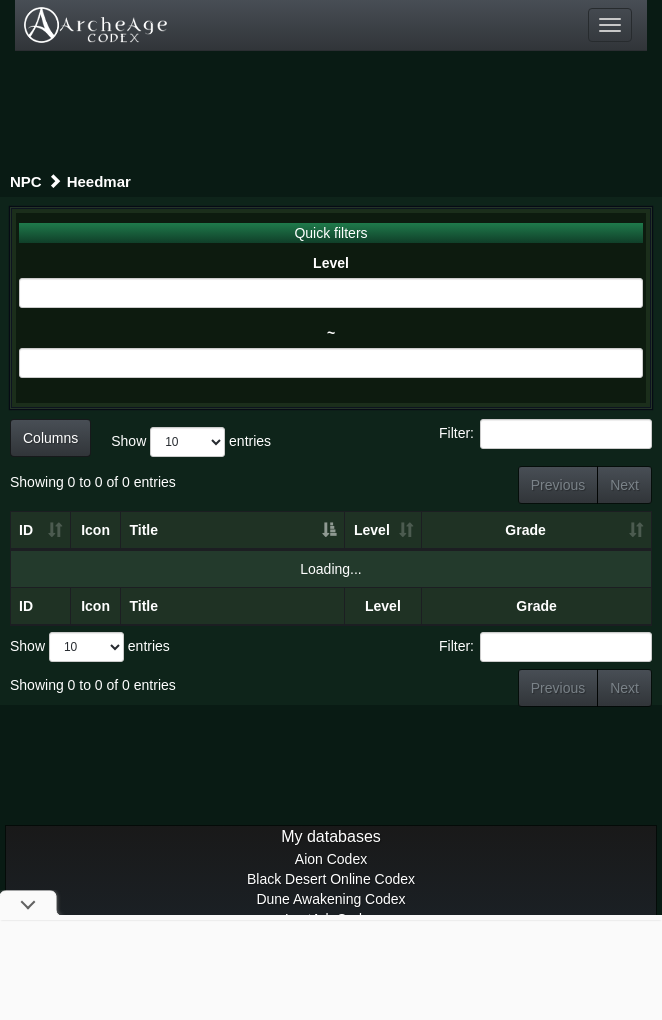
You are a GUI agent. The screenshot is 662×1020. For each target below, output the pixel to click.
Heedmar (99, 181)
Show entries (191, 442)
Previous (558, 485)
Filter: (545, 434)
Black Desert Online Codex (331, 879)
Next (624, 485)
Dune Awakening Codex (330, 899)
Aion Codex (331, 859)
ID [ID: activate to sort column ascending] (26, 530)
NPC (26, 181)
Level (331, 263)
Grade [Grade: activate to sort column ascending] (525, 530)
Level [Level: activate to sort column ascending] (372, 530)
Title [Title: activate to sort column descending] (143, 530)
